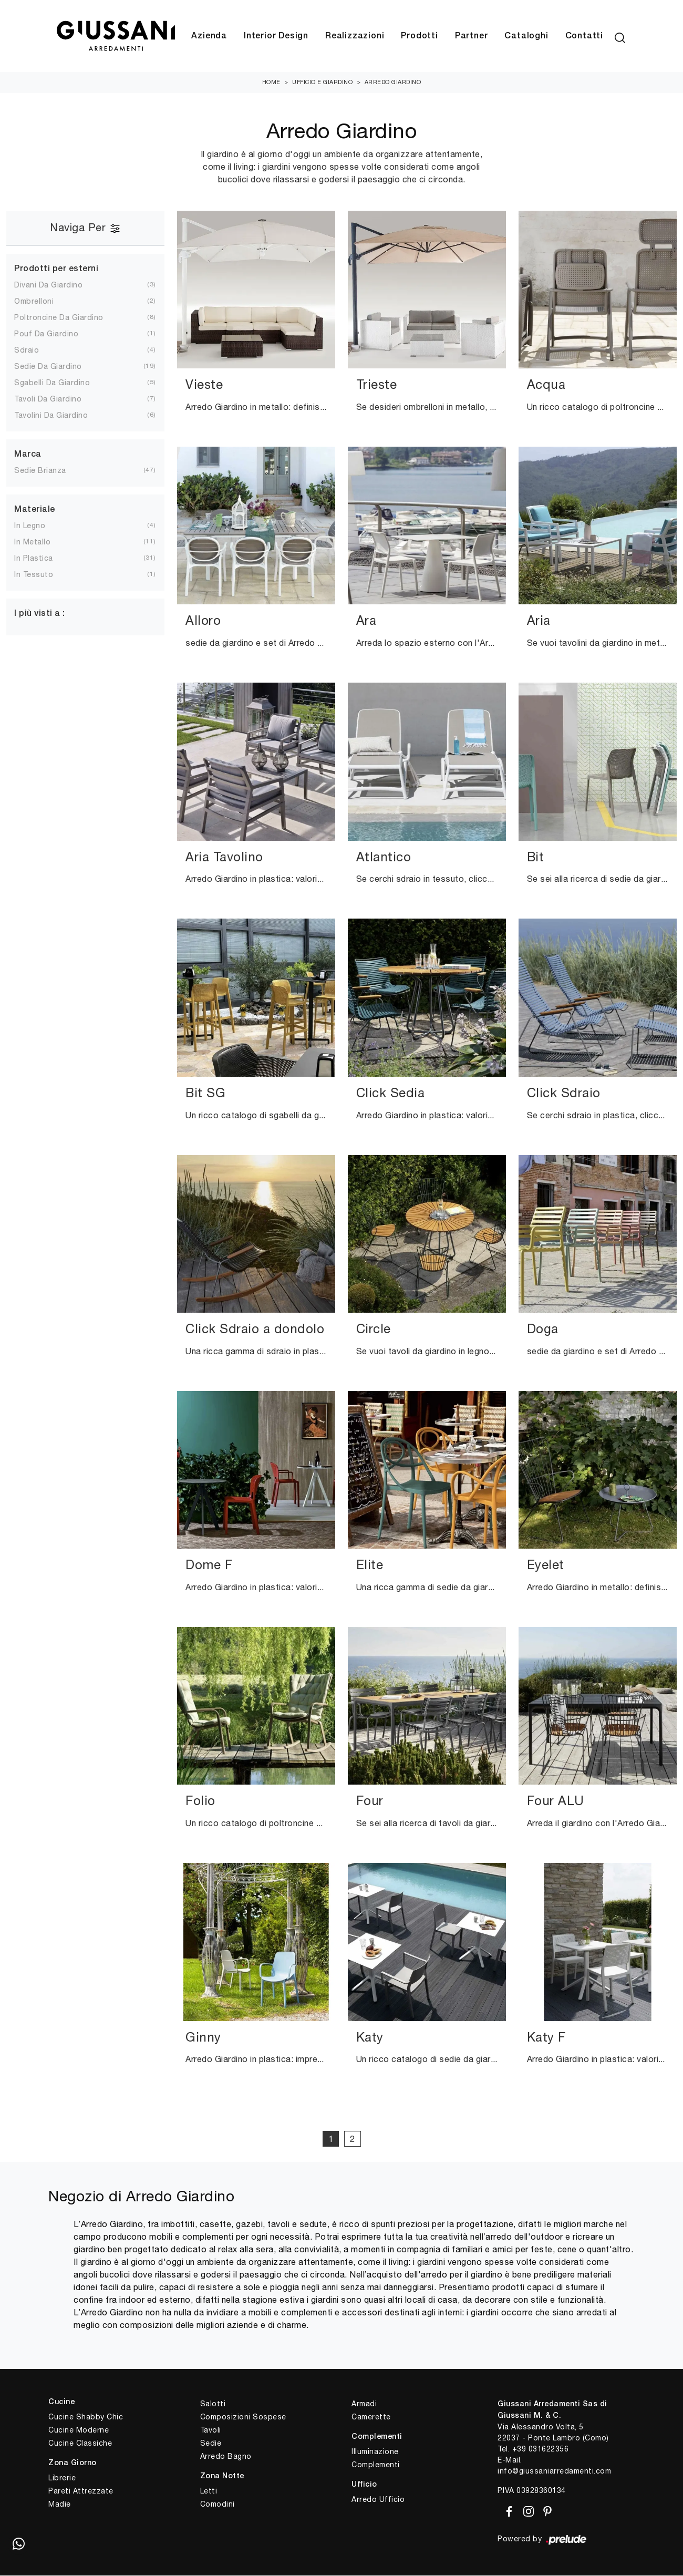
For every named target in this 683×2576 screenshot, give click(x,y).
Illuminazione (375, 2451)
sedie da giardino (48, 367)
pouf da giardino (46, 334)
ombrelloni (34, 301)
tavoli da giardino (47, 399)
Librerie (62, 2478)
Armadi (364, 2404)
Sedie (211, 2443)
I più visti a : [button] (39, 614)
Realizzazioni (354, 36)
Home (271, 82)
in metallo (32, 542)
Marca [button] (28, 455)
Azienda (209, 36)
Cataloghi (526, 36)
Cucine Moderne (78, 2430)
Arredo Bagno (226, 2457)
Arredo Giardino (393, 82)
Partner (471, 36)
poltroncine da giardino (59, 318)
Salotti (213, 2404)
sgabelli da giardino (52, 383)
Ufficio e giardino (322, 82)
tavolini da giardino (51, 415)
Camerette (371, 2417)
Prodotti (419, 36)
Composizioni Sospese (243, 2417)
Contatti (584, 36)
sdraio (26, 350)
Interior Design (276, 36)
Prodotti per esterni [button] (56, 269)
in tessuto (33, 575)
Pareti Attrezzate (80, 2491)
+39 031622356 (540, 2449)
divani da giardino (48, 285)
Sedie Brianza (40, 471)
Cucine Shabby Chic (85, 2417)
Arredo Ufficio (378, 2499)
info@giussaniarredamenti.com (554, 2471)
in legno (29, 526)
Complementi (375, 2464)
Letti (209, 2491)
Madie (59, 2504)
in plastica (33, 558)
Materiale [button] (34, 510)
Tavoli (210, 2430)
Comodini (217, 2504)
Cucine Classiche (80, 2443)
